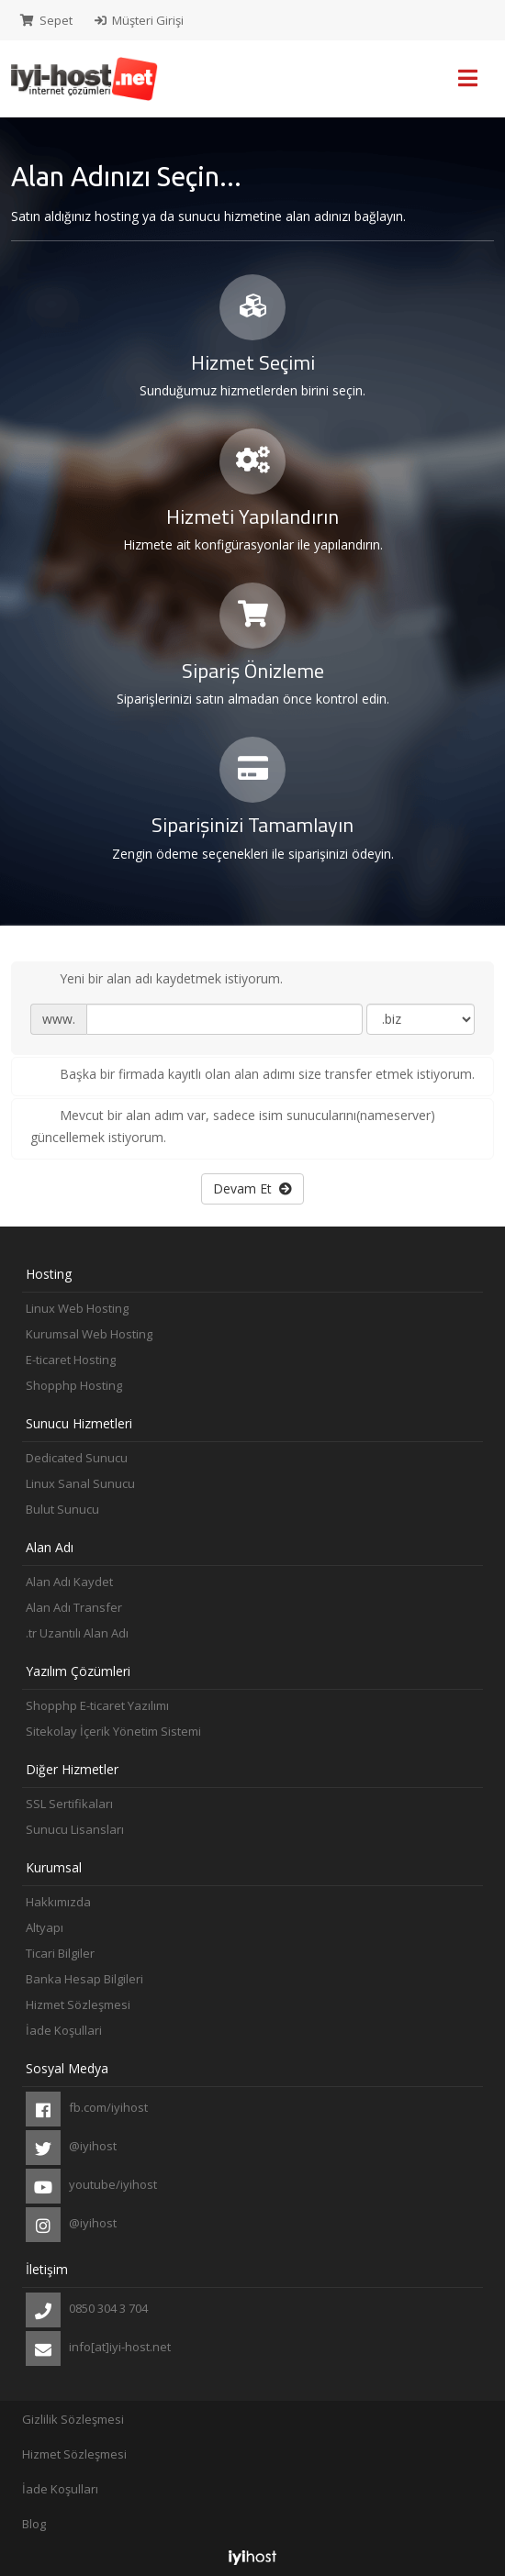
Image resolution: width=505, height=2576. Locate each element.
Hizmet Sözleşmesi (78, 2004)
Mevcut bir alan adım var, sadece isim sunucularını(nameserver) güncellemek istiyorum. (232, 1126)
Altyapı (44, 1927)
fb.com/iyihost (87, 2109)
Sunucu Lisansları (75, 1829)
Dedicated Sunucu (77, 1457)
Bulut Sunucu (62, 1509)
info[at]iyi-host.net (98, 2348)
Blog (34, 2523)
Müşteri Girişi (139, 20)
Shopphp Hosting (74, 1385)
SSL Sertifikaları (69, 1803)
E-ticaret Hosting (71, 1359)
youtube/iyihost (91, 2186)
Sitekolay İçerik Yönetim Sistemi (113, 1731)
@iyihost (71, 2147)
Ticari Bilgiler (60, 1953)
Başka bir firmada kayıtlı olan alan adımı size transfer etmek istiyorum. (252, 1075)
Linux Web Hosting (77, 1308)
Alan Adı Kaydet (69, 1581)
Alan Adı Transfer (74, 1607)
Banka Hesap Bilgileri (84, 1979)
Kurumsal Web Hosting (89, 1334)
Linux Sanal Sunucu (80, 1483)
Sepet (46, 20)
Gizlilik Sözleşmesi (73, 2419)
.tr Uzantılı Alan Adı (77, 1633)
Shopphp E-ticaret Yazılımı (97, 1705)
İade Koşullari (64, 2030)
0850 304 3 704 (87, 2310)
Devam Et (252, 1188)
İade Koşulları (60, 2489)
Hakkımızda (58, 1901)
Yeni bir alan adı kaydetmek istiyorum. (156, 980)
